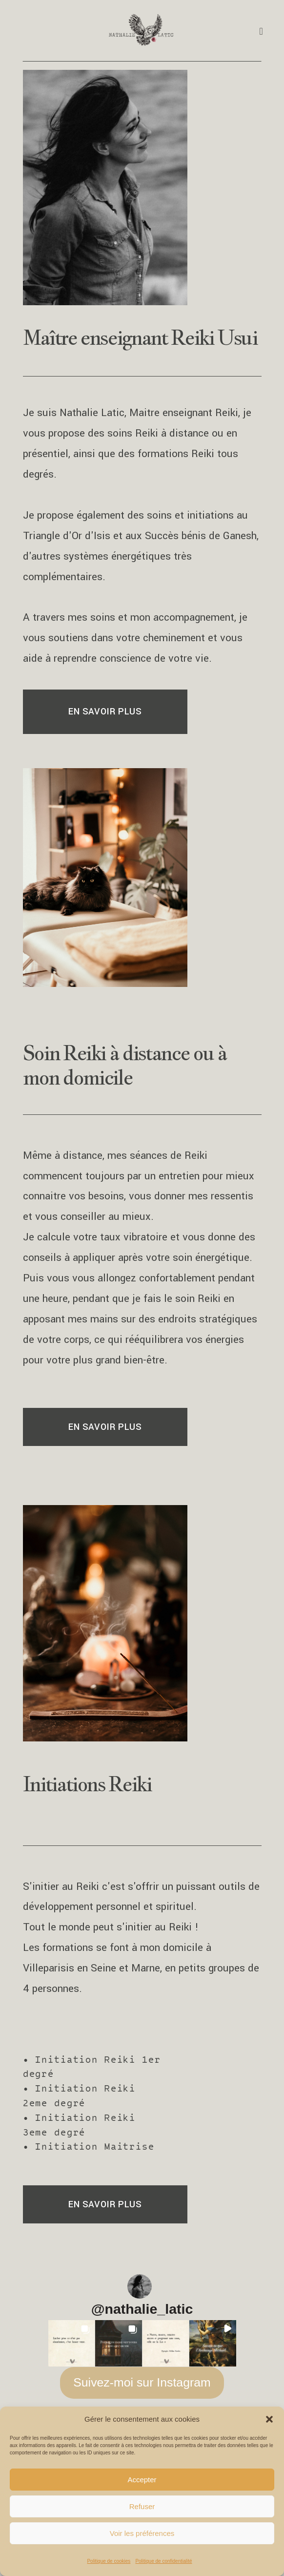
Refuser (142, 2506)
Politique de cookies (108, 2561)
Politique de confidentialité (163, 2561)
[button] (269, 2419)
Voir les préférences (142, 2533)
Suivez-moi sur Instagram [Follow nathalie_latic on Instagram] (141, 2388)
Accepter (141, 2479)
